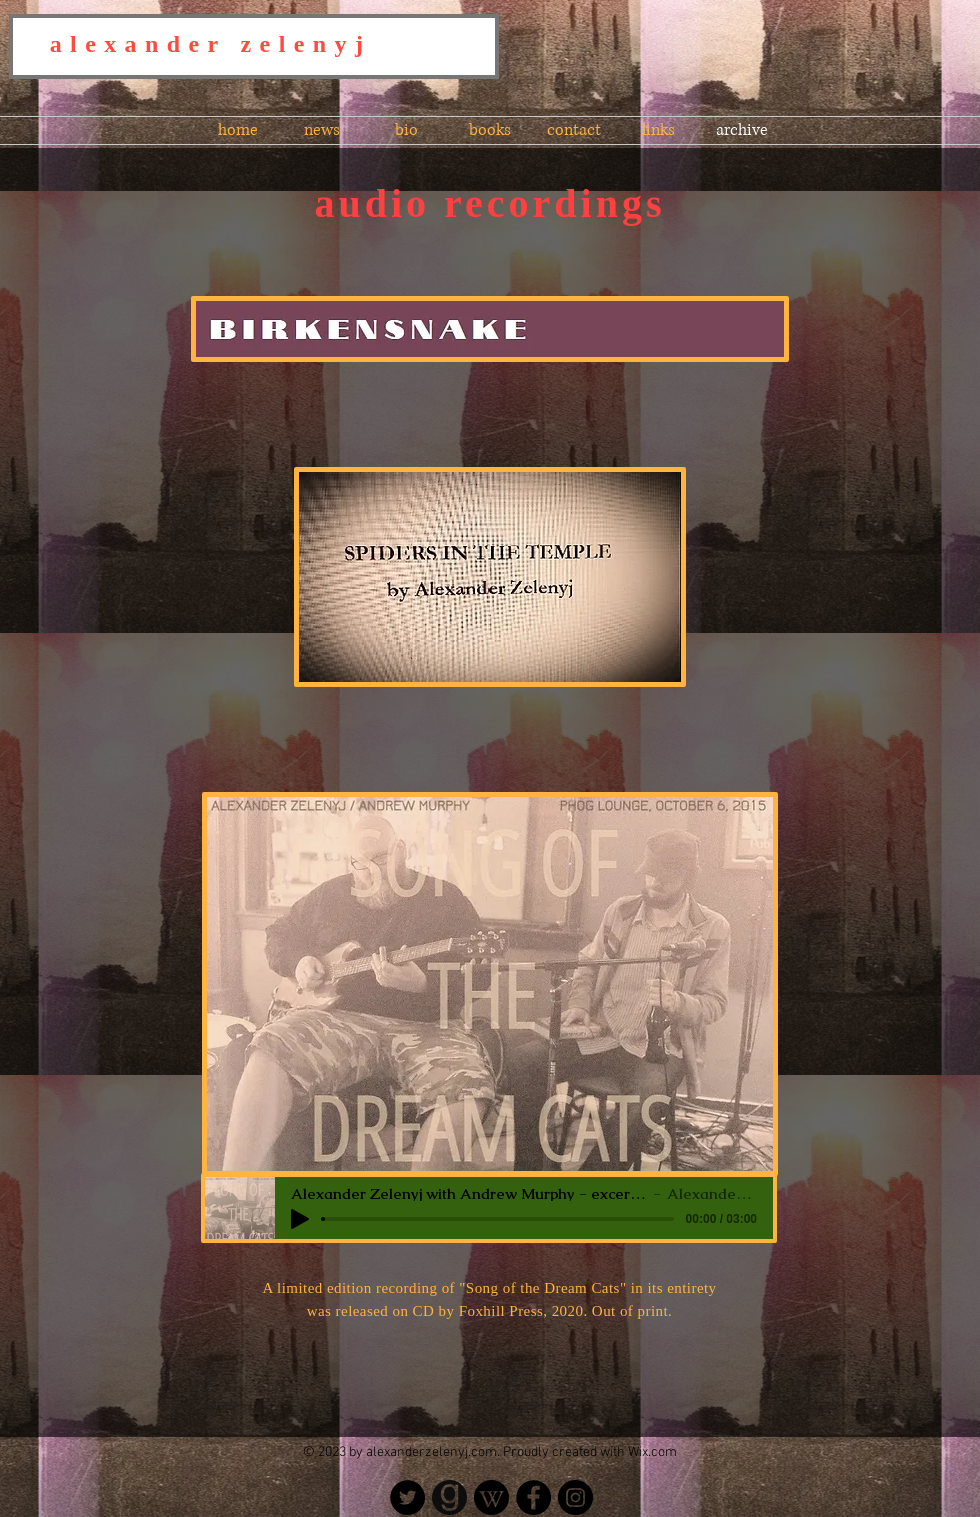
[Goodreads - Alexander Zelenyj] (449, 1497)
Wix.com (652, 1452)
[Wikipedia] (491, 1497)
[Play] (300, 1219)
